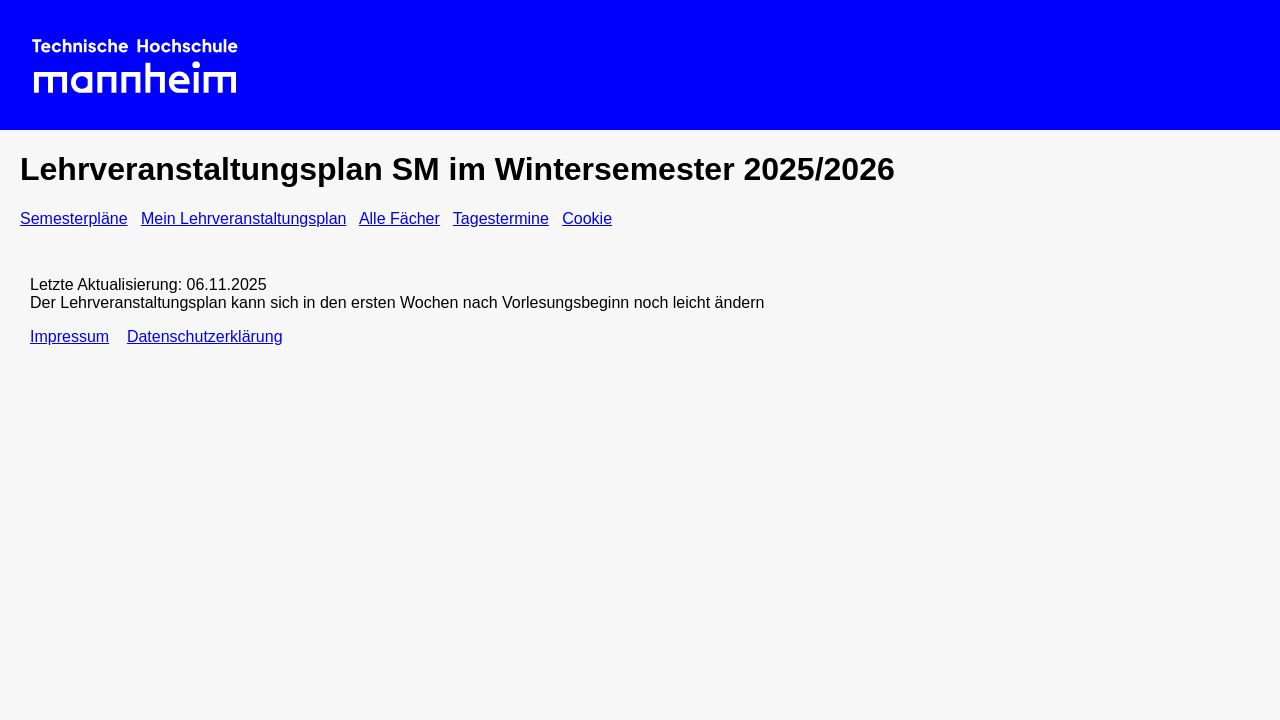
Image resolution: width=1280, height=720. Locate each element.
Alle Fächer (399, 218)
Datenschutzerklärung (205, 336)
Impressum (69, 336)
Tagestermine (501, 218)
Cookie (587, 218)
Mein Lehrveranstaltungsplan (243, 218)
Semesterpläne (74, 218)
